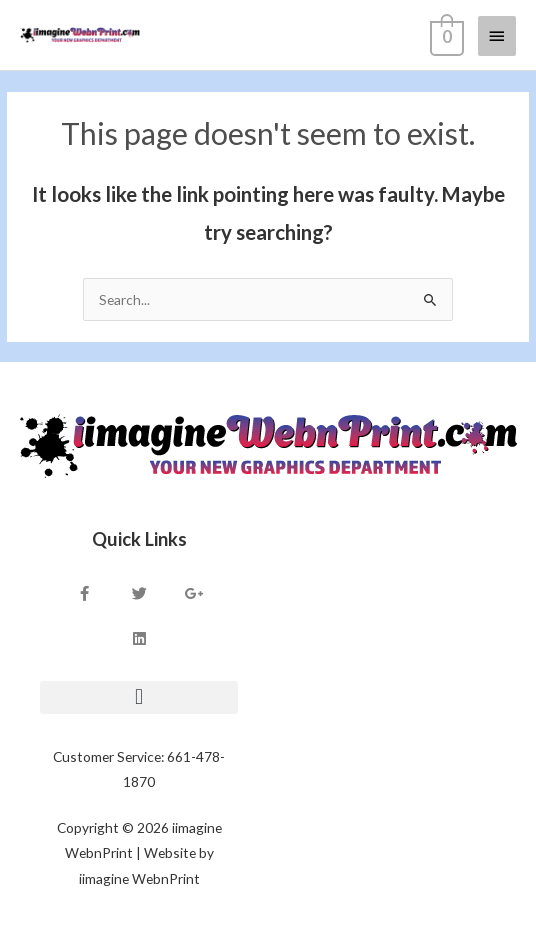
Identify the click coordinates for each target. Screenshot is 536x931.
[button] (139, 697)
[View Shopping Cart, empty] (445, 35)
